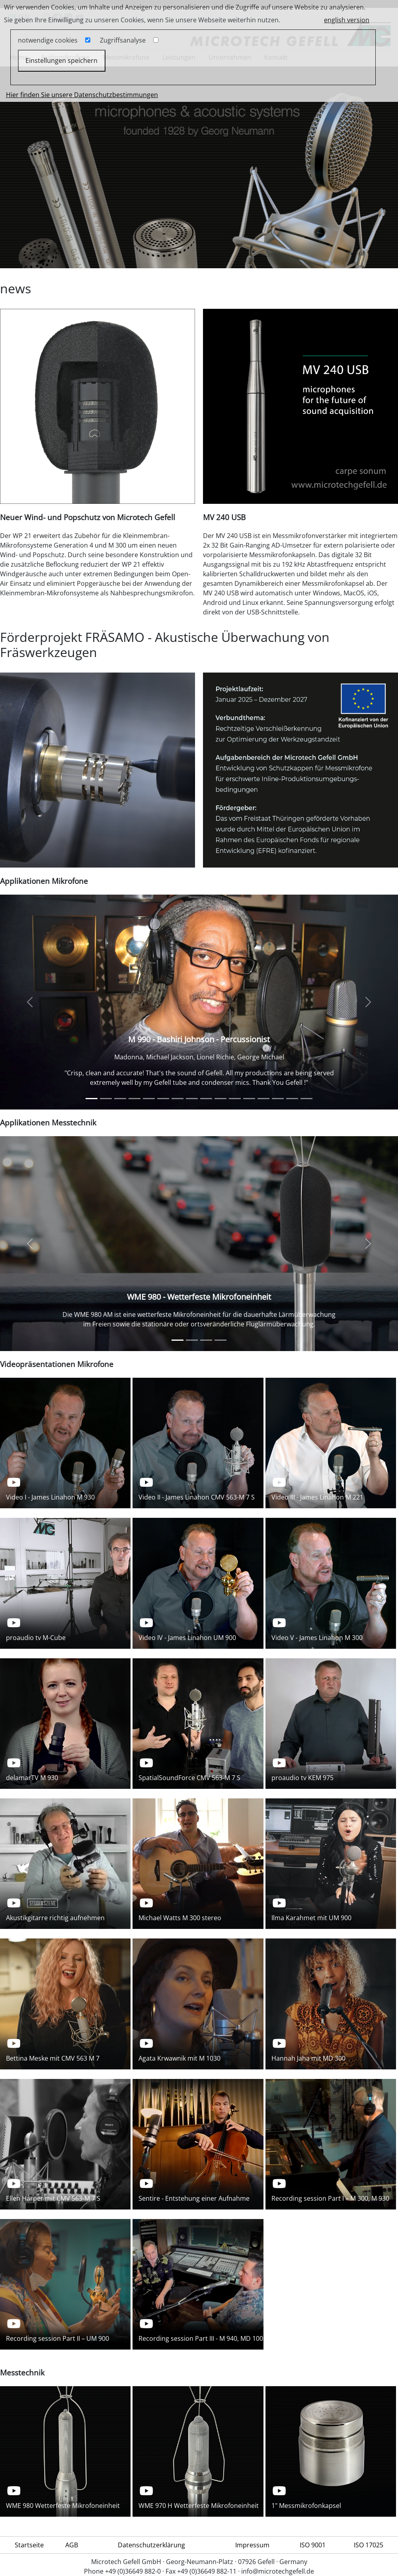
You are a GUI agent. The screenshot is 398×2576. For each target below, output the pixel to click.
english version (346, 20)
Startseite (29, 2545)
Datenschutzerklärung (151, 2545)
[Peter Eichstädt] (177, 1098)
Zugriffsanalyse (123, 40)
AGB (71, 2545)
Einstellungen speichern (61, 60)
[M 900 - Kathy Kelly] (235, 1098)
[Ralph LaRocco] (134, 1098)
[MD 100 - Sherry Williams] (206, 1098)
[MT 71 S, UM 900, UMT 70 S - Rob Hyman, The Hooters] (220, 1098)
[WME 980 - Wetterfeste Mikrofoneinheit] (177, 1340)
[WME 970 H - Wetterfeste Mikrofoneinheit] (192, 1340)
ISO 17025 (368, 2545)
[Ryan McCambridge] (192, 1098)
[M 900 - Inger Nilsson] (278, 1098)
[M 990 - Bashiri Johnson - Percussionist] (92, 1098)
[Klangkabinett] (306, 1098)
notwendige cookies (48, 40)
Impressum (252, 2545)
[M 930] (292, 1098)
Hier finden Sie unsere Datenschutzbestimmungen (82, 94)
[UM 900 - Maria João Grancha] (263, 1098)
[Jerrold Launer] (149, 1098)
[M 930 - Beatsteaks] (106, 1098)
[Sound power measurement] (206, 1340)
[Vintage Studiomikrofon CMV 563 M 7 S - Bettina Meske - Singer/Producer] (120, 1098)
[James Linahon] (163, 1098)
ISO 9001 (313, 2545)
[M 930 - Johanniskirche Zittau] (249, 1098)
